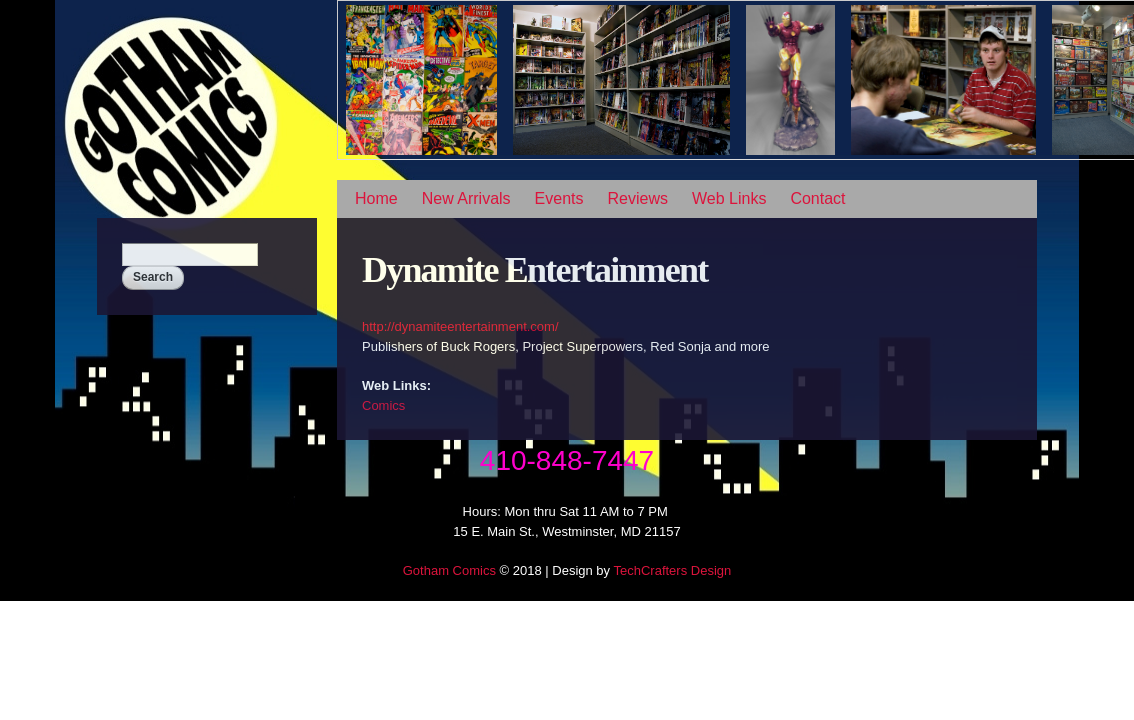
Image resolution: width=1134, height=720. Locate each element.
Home (376, 198)
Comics (383, 405)
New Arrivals (466, 198)
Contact (817, 198)
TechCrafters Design (672, 570)
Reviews (638, 198)
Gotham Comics (449, 570)
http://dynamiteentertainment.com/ (460, 326)
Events (559, 198)
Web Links (729, 198)
